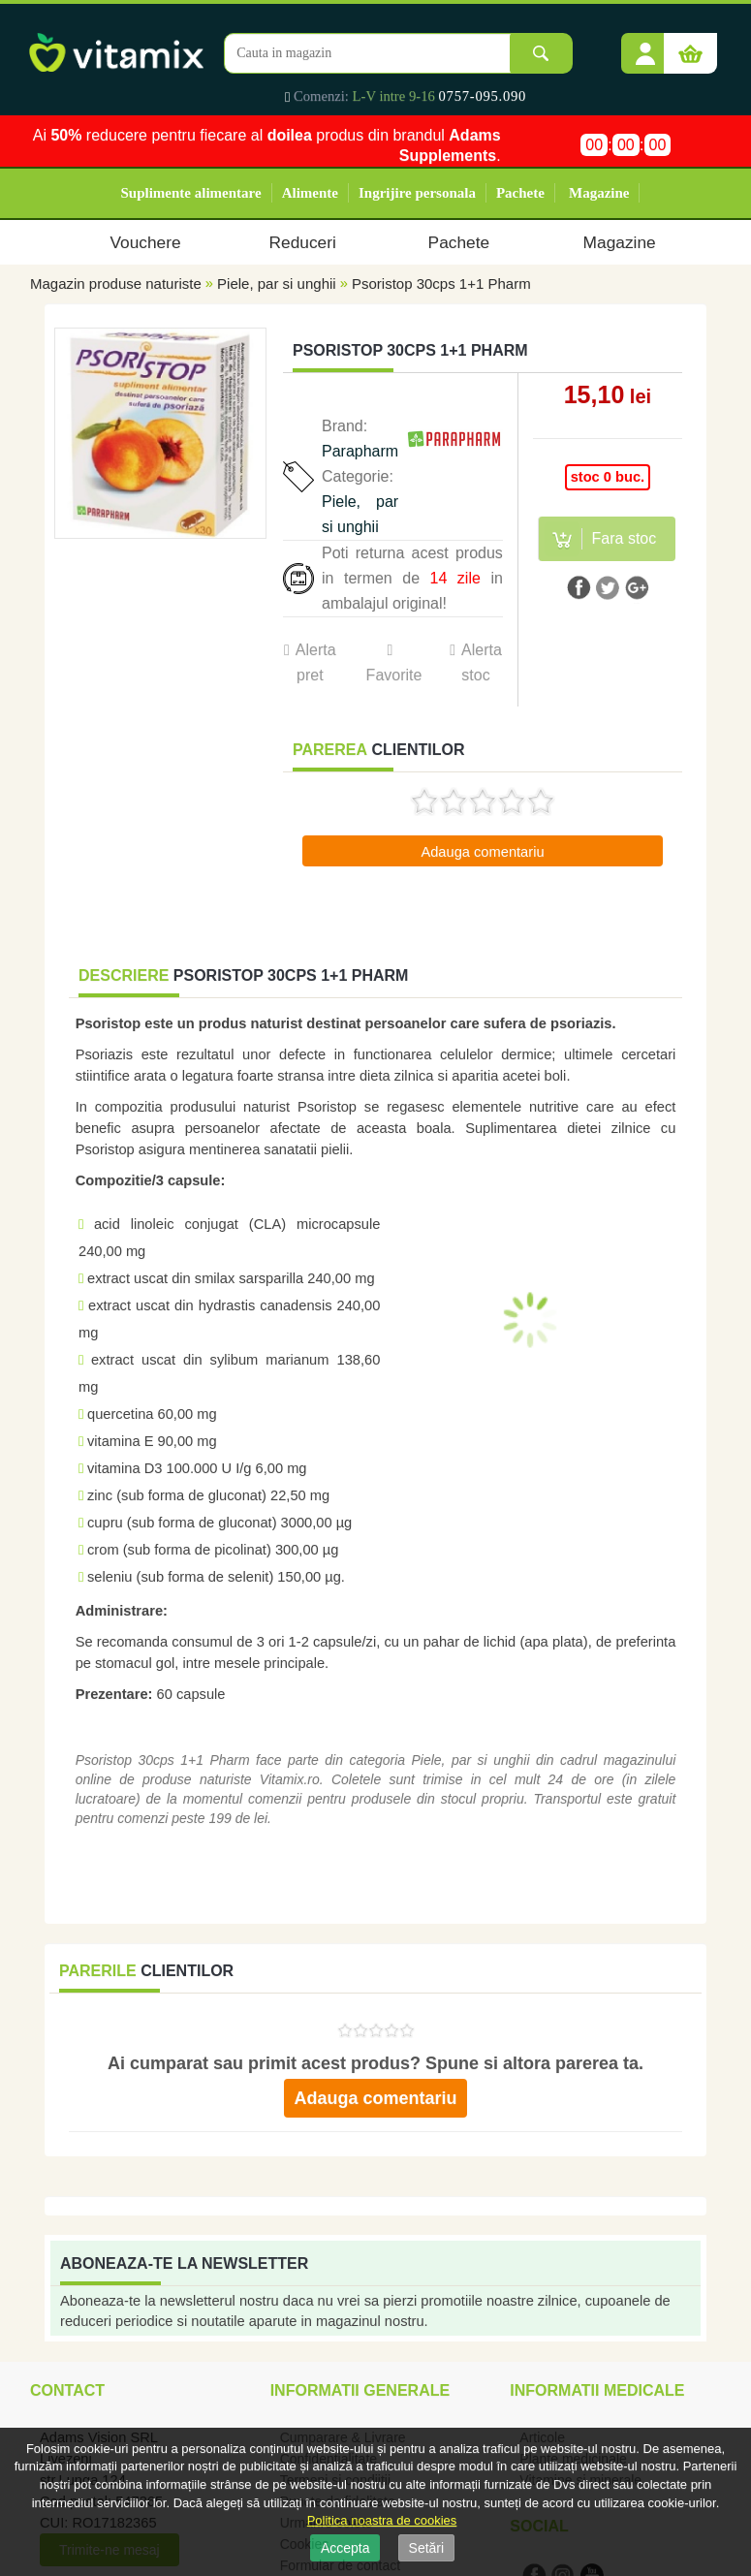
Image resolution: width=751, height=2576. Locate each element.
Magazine (599, 193)
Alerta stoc (481, 662)
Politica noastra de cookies (382, 2520)
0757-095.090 (483, 96)
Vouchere (145, 242)
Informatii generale (360, 2390)
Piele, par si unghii (276, 283)
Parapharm (360, 451)
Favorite (393, 675)
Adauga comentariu (482, 852)
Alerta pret (316, 662)
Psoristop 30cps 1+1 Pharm (441, 283)
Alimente (310, 193)
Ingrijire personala (417, 193)
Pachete (520, 193)
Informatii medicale (597, 2390)
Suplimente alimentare (191, 193)
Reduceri (302, 242)
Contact (67, 2390)
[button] (645, 46)
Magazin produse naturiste (116, 283)
